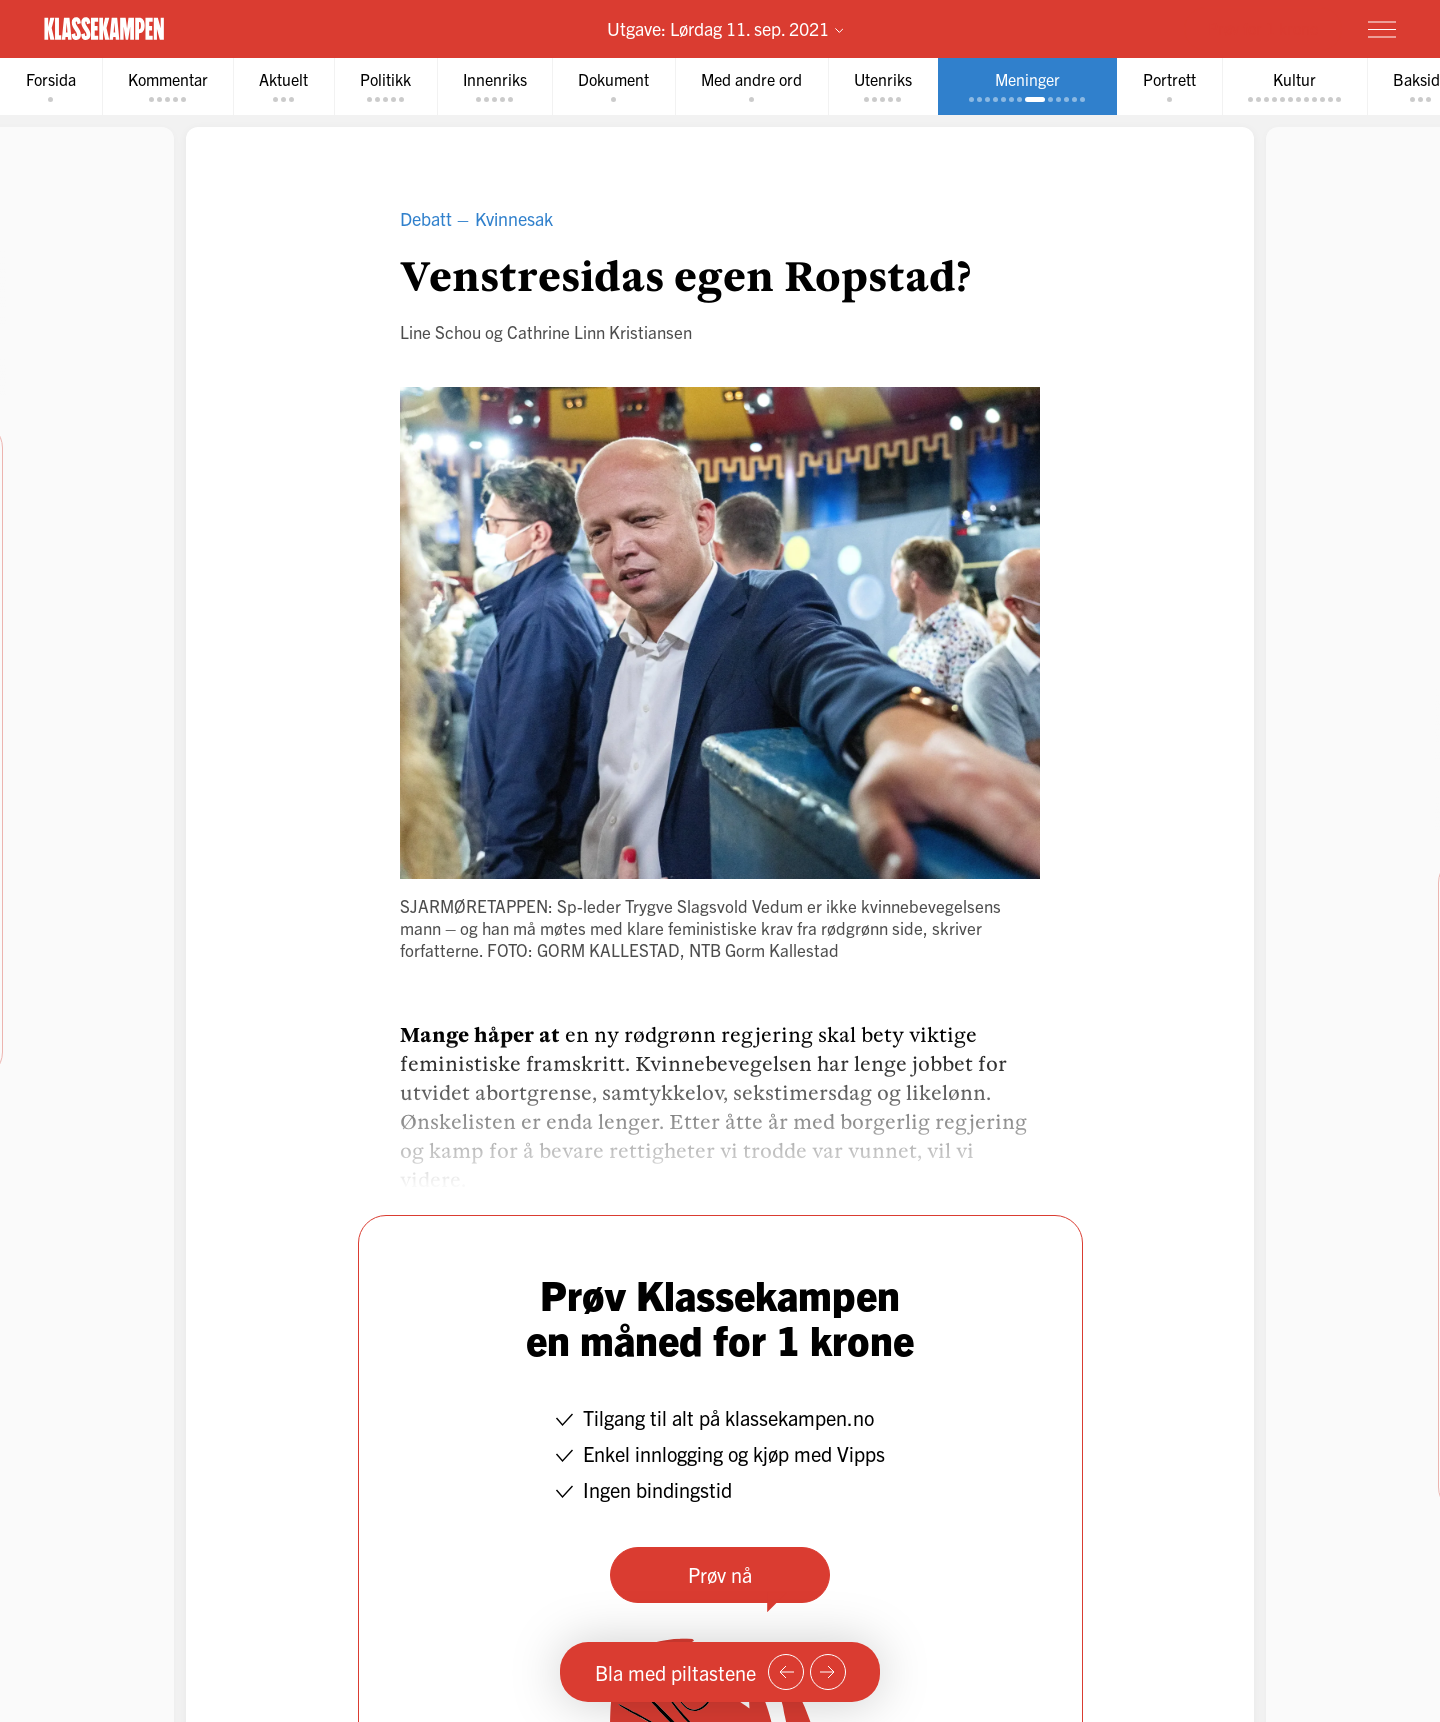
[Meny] (1382, 29)
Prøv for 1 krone (1263, 28)
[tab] (51, 86)
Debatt (426, 218)
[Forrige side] (786, 1672)
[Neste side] (828, 1672)
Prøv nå (720, 1574)
